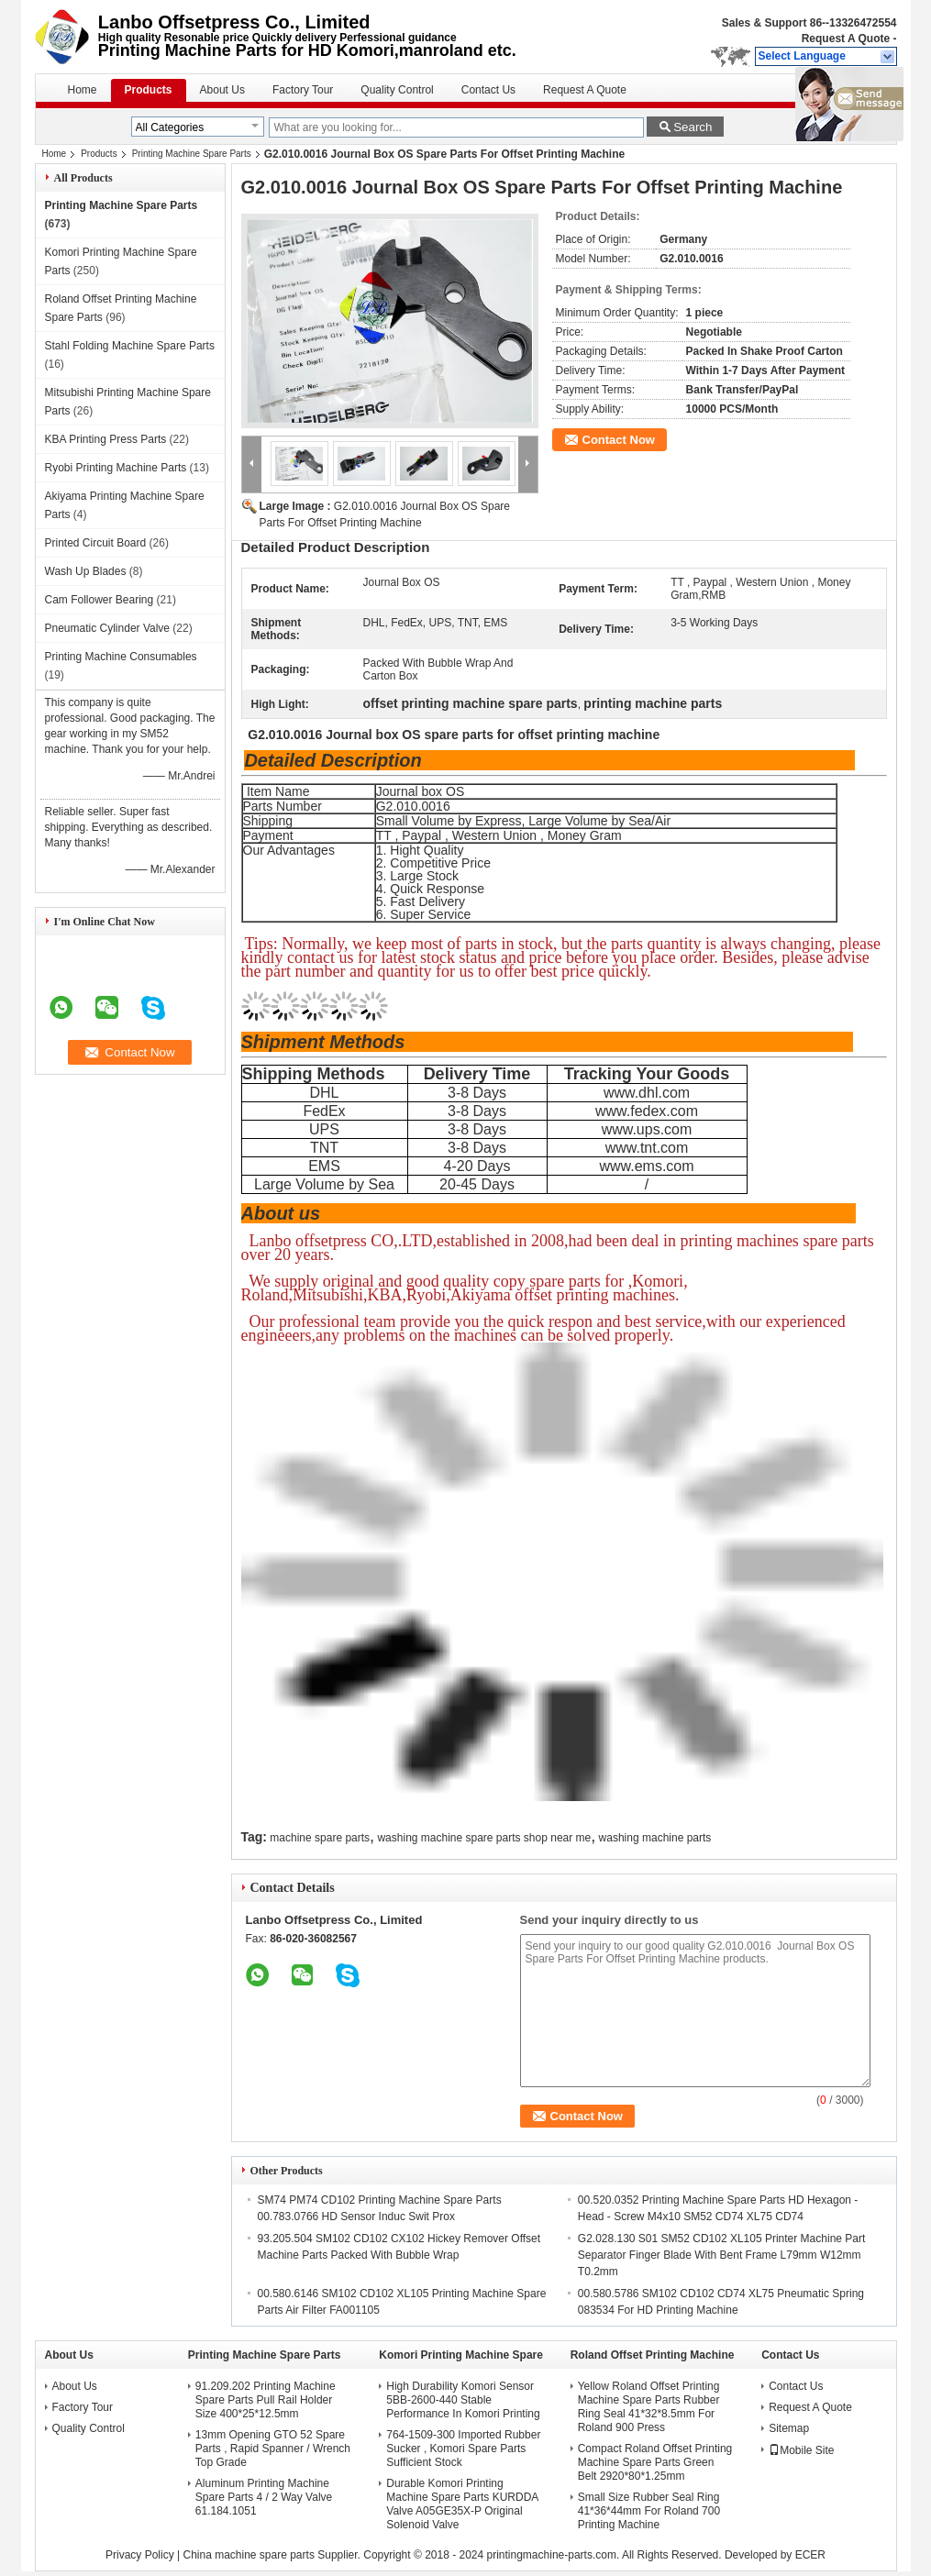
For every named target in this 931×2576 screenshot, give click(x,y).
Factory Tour (302, 89)
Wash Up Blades (86, 571)
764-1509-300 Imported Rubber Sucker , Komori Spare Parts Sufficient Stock (463, 2448)
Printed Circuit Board (96, 542)
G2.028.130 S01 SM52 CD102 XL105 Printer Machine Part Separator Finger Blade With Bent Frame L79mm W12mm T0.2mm (722, 2255)
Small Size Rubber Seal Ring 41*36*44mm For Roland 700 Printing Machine (649, 2511)
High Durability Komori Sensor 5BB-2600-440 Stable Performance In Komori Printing (462, 2400)
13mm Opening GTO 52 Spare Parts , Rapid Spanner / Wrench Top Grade (272, 2448)
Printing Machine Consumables (121, 656)
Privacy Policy (139, 2554)
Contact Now (618, 440)
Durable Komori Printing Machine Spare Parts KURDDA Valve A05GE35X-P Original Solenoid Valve (462, 2504)
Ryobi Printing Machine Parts (116, 467)
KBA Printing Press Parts (106, 439)
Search (692, 127)
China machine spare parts (248, 2554)
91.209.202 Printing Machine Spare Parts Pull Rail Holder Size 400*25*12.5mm (265, 2400)
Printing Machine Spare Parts (191, 154)
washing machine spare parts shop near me (484, 1837)
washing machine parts (655, 1837)
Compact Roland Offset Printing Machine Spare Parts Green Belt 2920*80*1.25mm (655, 2462)
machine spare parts (320, 1837)
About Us (222, 89)
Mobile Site (801, 2450)
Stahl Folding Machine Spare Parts (130, 345)
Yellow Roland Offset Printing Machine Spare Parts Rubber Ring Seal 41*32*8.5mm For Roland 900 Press (649, 2407)
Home (82, 89)
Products (148, 89)
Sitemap (789, 2428)
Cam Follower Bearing (99, 599)
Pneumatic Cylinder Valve (108, 628)
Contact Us (488, 89)
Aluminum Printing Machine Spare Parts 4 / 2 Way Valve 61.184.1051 (263, 2497)
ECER (810, 2554)
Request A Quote (846, 38)
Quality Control (396, 89)
